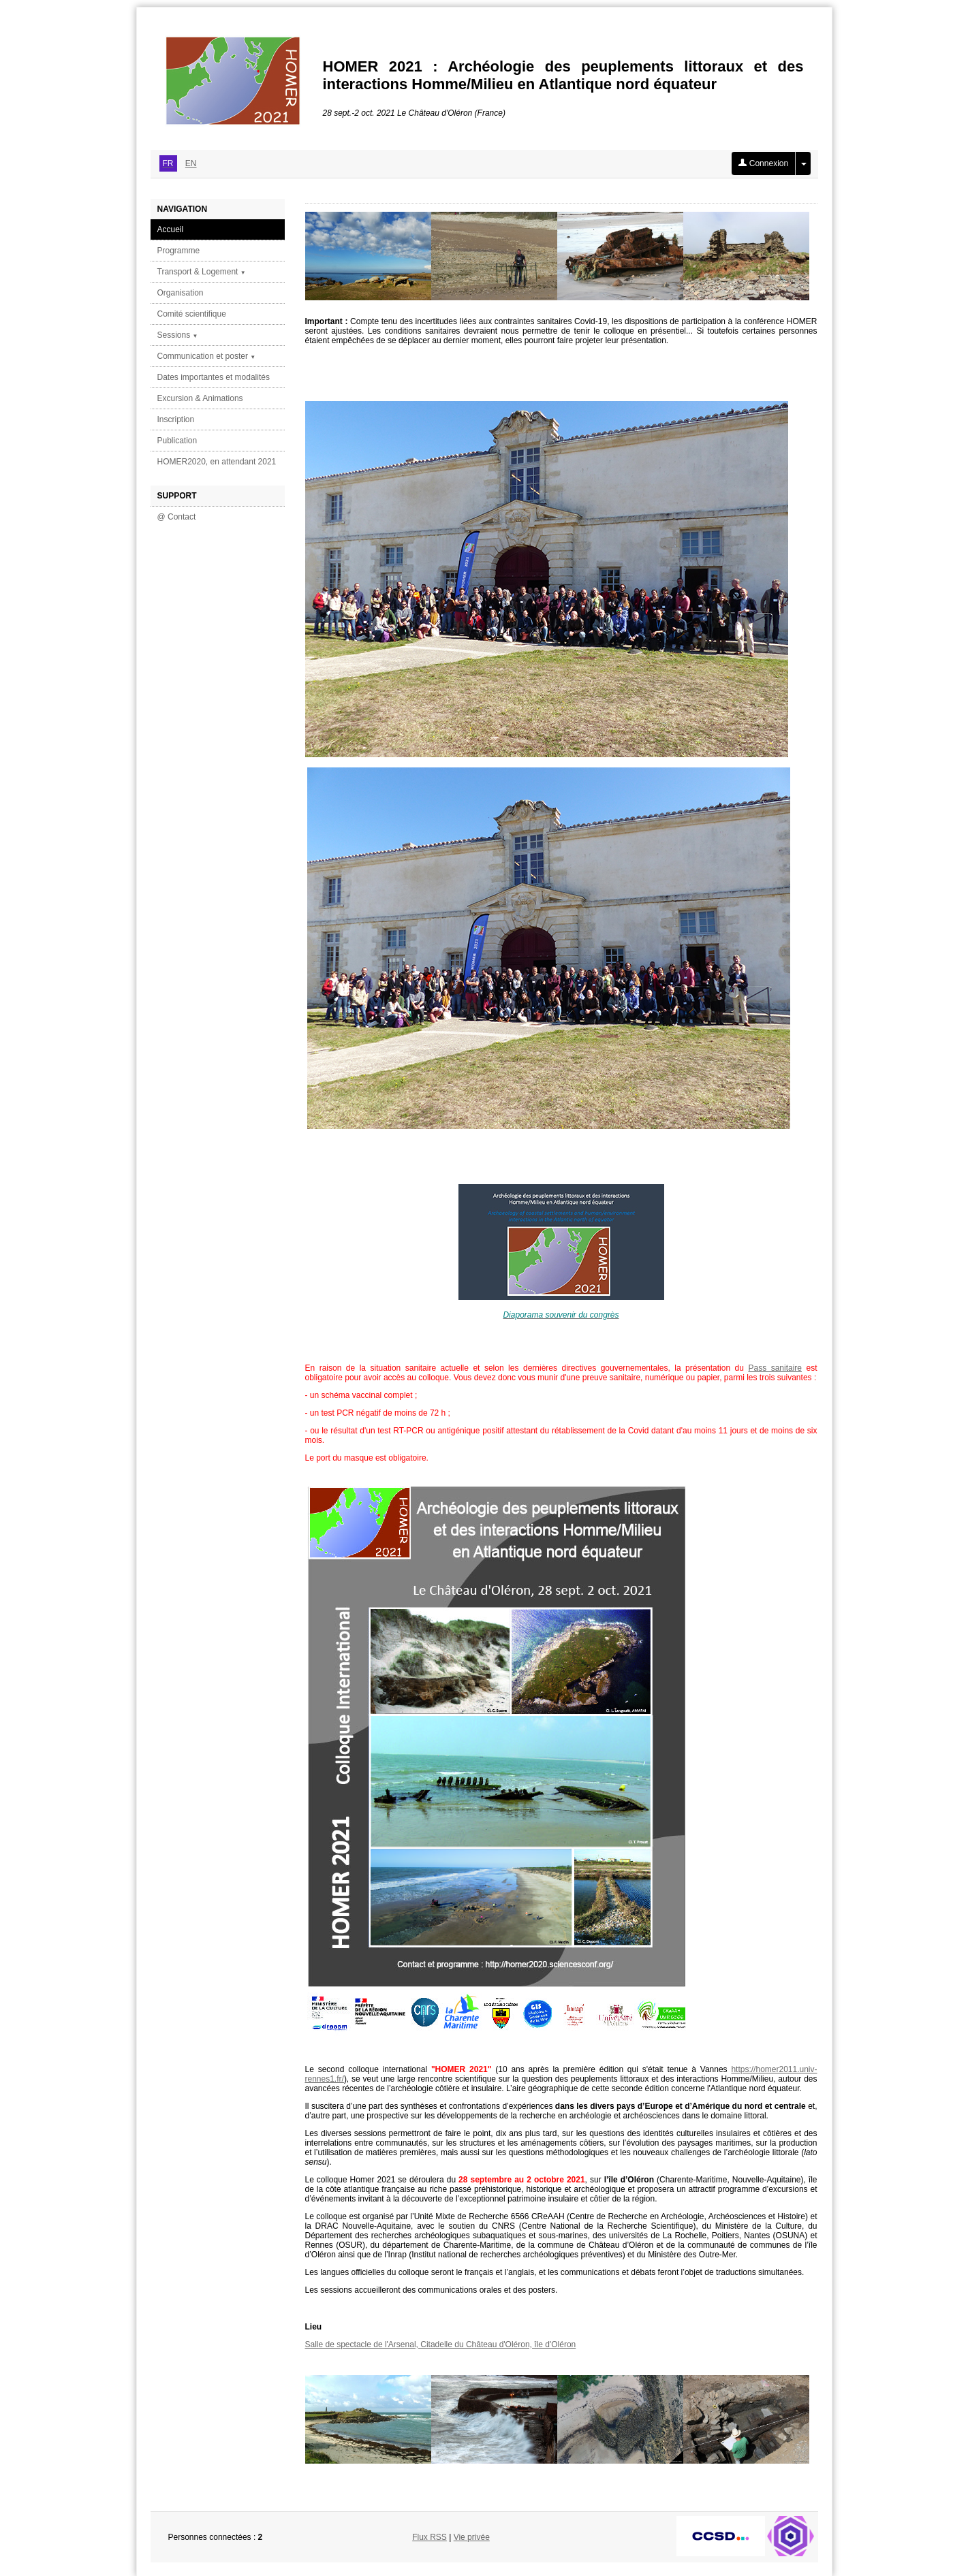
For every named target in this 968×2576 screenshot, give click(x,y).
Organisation (180, 293)
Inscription (176, 419)
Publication (177, 440)
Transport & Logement (201, 271)
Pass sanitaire (775, 1368)
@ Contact (176, 517)
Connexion (763, 163)
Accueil (170, 229)
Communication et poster (206, 356)
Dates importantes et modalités (213, 377)
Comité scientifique (191, 314)
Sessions (177, 335)
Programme (178, 250)
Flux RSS (429, 2537)
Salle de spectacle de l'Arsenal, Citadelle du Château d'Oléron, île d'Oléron (440, 2344)
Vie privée (472, 2537)
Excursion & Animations (200, 398)
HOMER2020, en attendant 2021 (217, 461)
